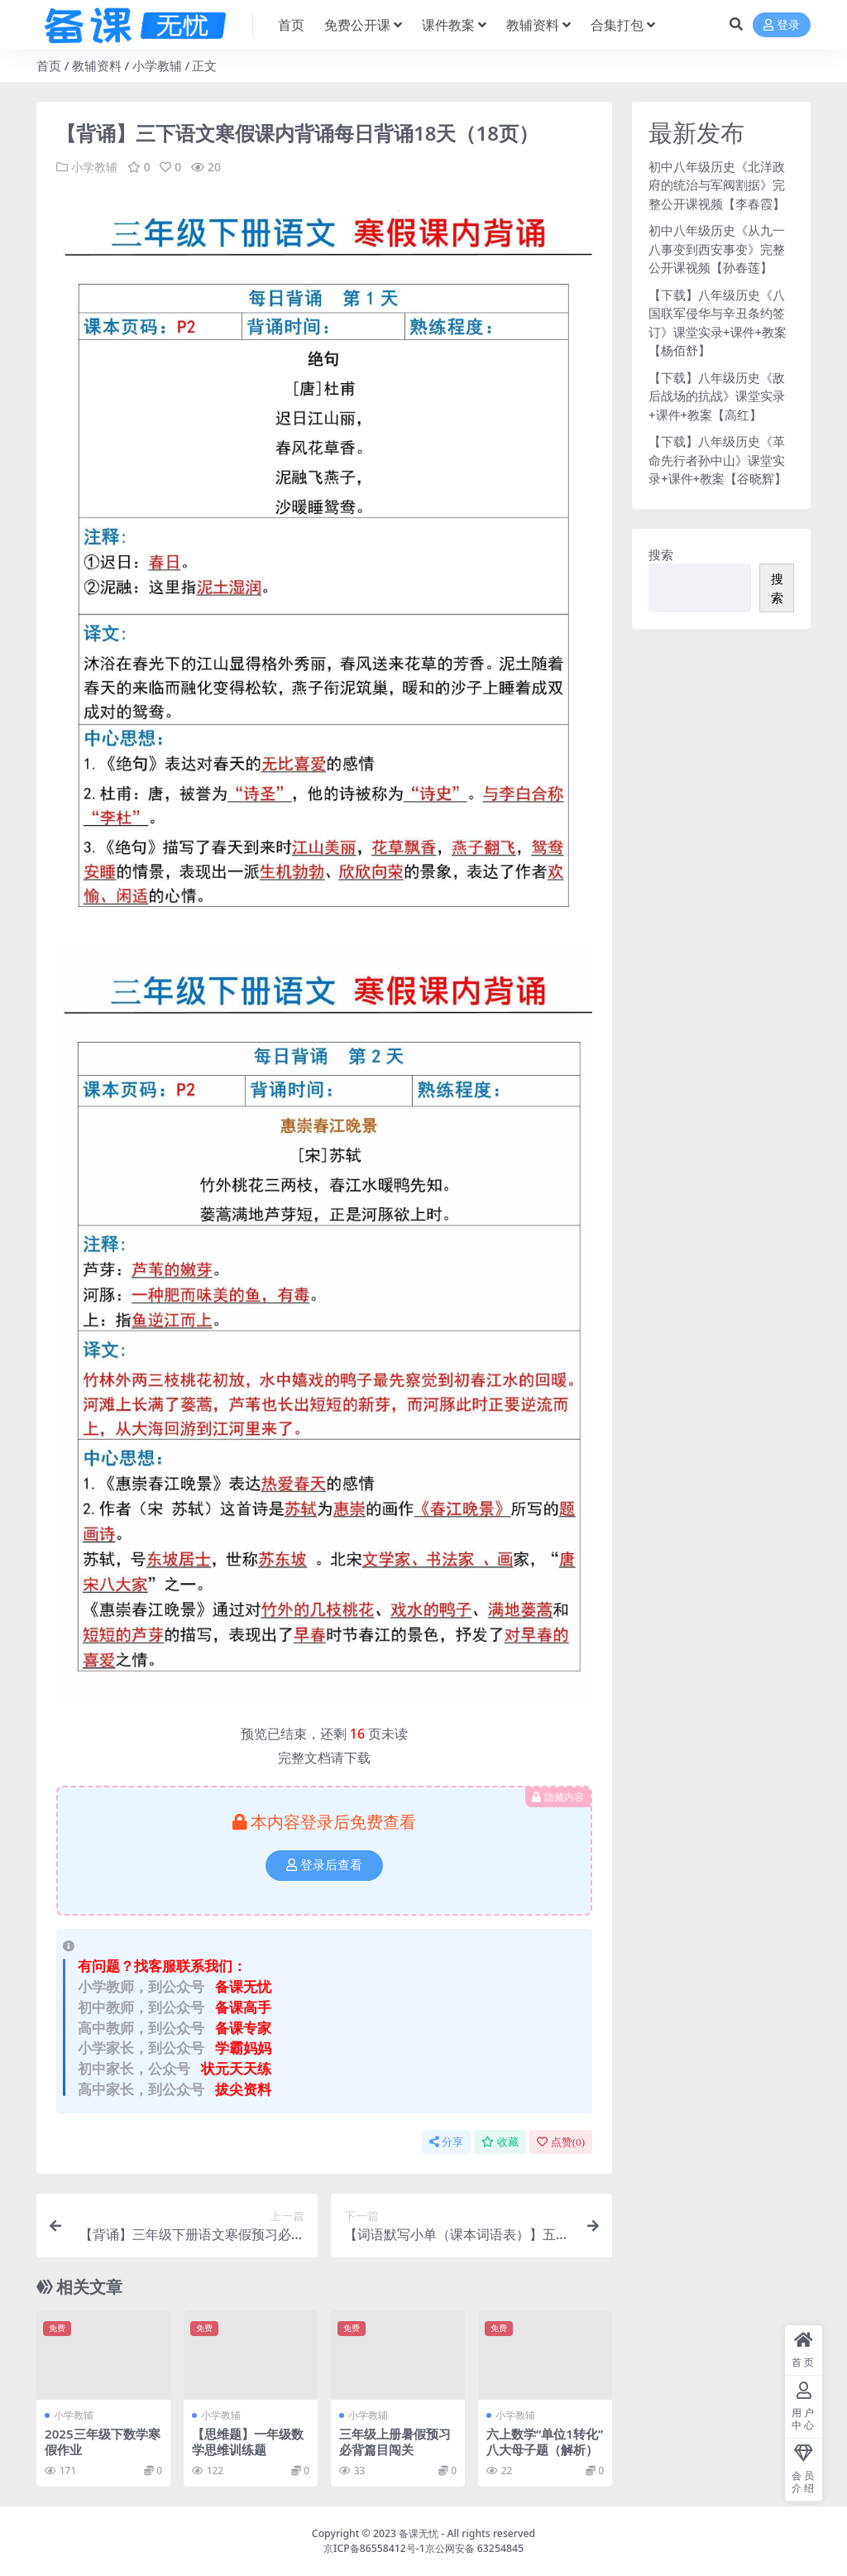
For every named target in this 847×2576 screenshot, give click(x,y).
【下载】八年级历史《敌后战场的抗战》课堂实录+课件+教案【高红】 (716, 396)
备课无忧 (418, 2533)
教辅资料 (97, 65)
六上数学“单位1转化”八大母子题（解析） (544, 2441)
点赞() (561, 2141)
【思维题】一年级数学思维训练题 (248, 2441)
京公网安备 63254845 (474, 2547)
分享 (446, 2141)
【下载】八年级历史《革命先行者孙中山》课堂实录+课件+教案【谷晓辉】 (717, 460)
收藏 (500, 2141)
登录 (781, 25)
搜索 (660, 554)
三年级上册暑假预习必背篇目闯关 (395, 2441)
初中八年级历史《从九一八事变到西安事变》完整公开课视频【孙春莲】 (716, 249)
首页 (48, 65)
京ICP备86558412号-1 (374, 2547)
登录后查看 (324, 1865)
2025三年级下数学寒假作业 (102, 2441)
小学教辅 (157, 65)
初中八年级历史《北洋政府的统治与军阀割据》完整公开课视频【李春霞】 (716, 185)
